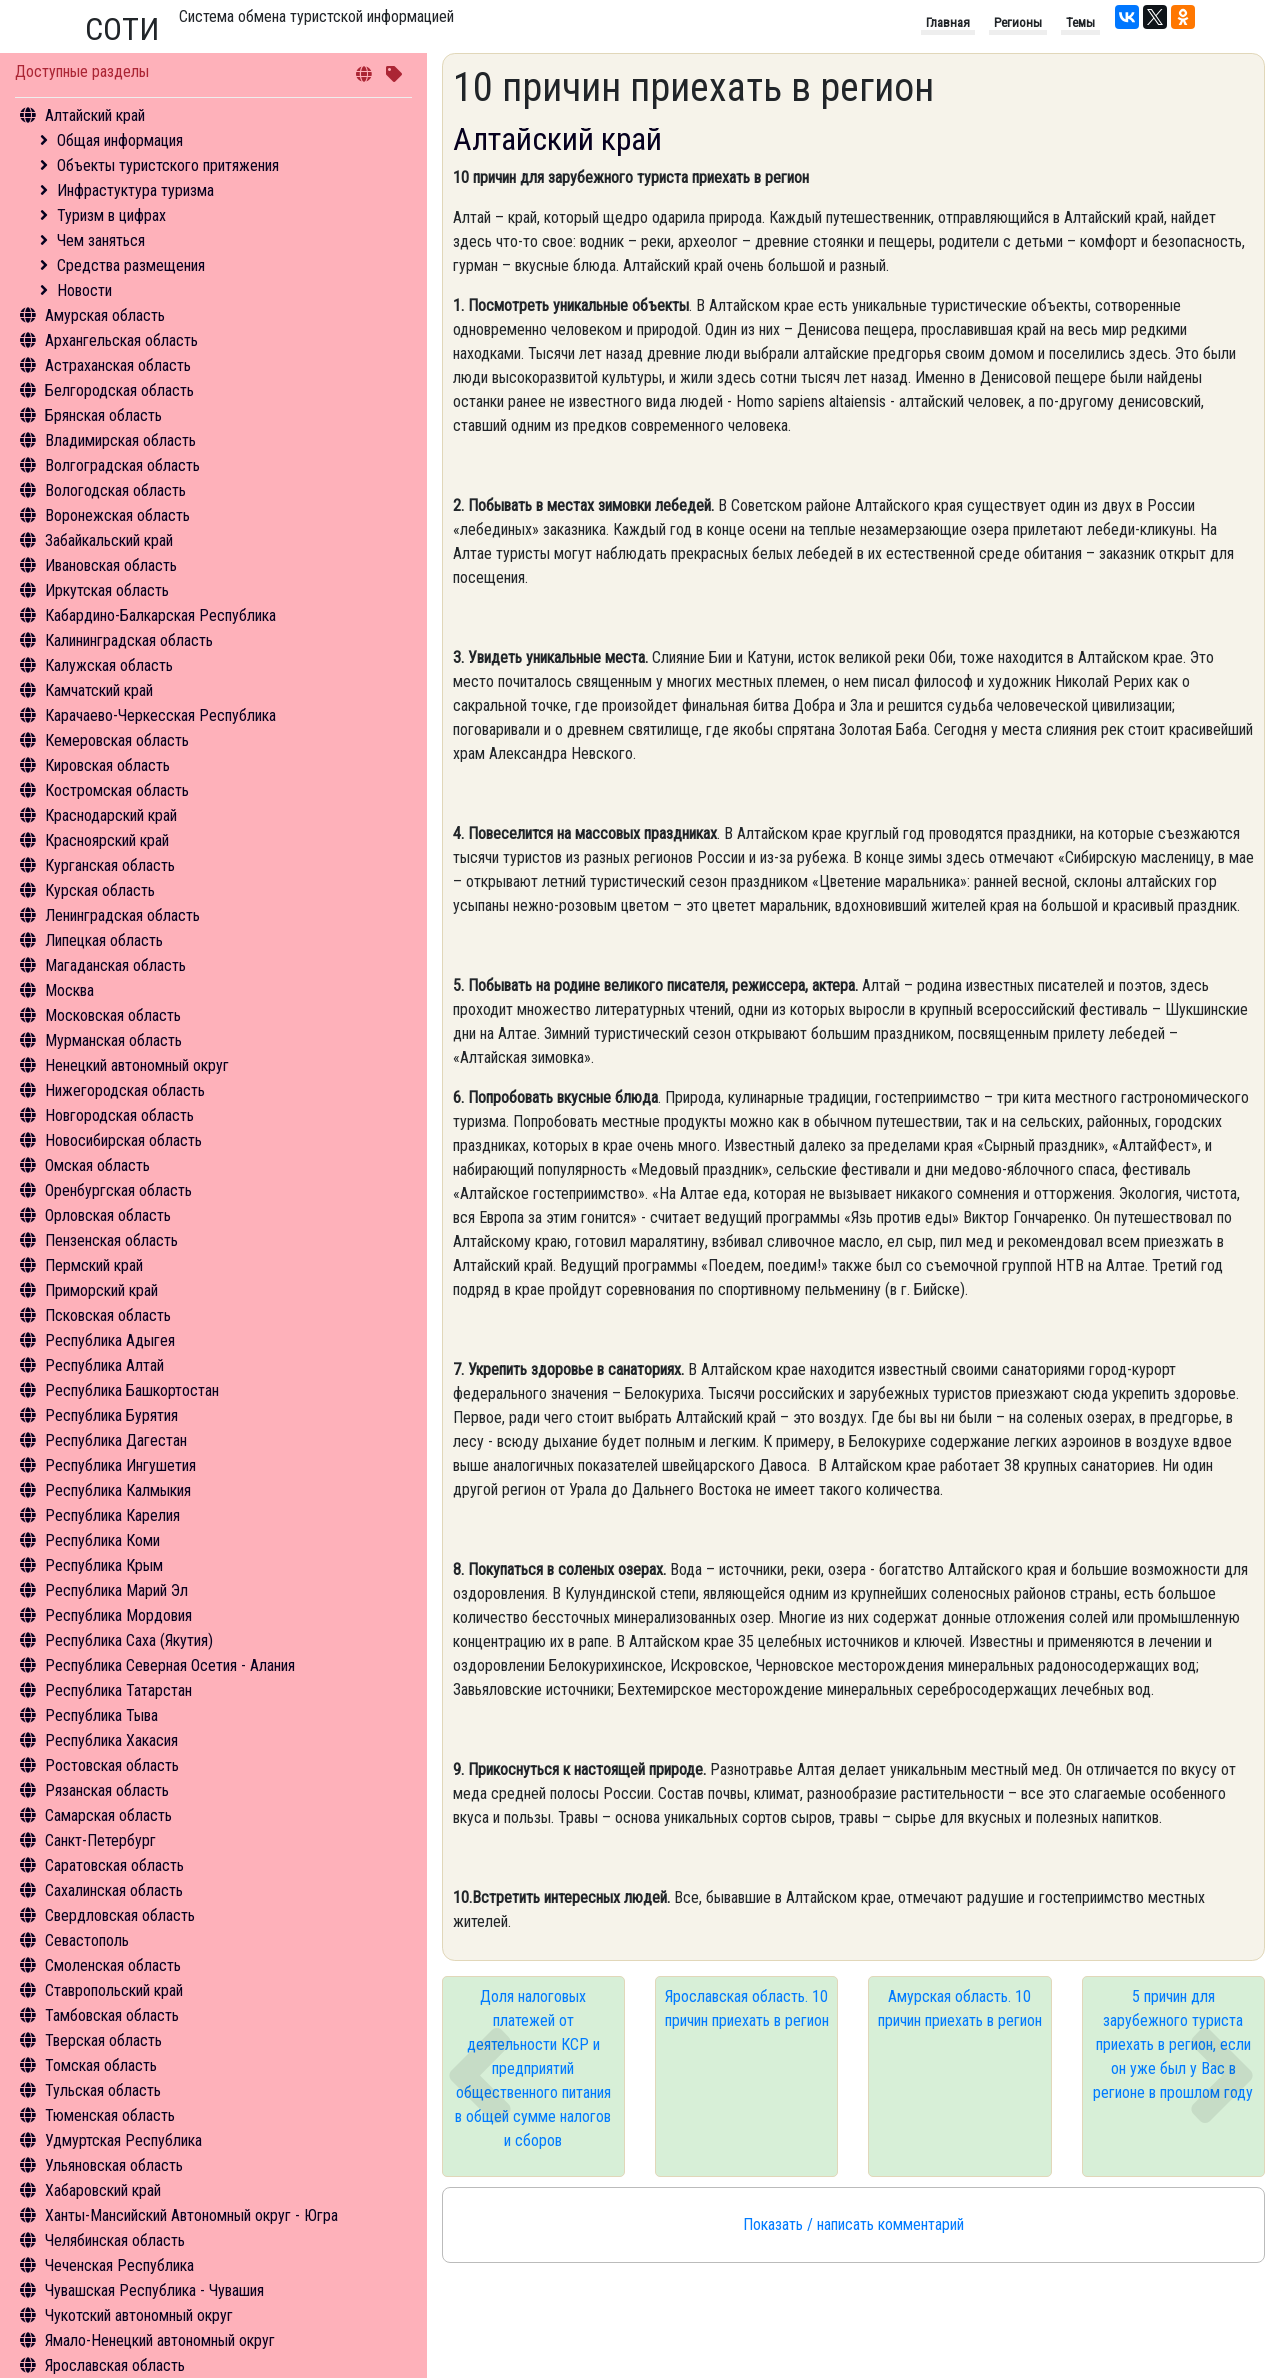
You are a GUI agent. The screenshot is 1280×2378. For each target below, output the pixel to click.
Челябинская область (115, 2240)
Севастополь (87, 1940)
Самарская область (108, 1815)
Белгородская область (119, 390)
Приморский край (101, 1290)
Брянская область (103, 415)
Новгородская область (119, 1115)
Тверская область (103, 2040)
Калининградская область (129, 640)
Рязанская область (107, 1790)
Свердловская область (120, 1915)
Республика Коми (102, 1540)
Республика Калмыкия (118, 1490)
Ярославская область (115, 2365)
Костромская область (117, 790)
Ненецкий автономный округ (137, 1065)
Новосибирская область (123, 1140)
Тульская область (103, 2090)
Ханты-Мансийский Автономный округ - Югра (191, 2215)
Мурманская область (113, 1040)
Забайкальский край (109, 540)
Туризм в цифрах (111, 215)
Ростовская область (112, 1765)
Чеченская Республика (119, 2265)
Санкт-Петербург (100, 1840)
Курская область (100, 890)
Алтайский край (95, 115)
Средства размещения (131, 265)
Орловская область (108, 1215)
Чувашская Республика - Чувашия (154, 2290)
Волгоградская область (122, 465)
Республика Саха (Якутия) (129, 1640)
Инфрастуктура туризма (135, 190)
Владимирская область (120, 440)
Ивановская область (111, 565)
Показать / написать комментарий (853, 2224)
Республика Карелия (112, 1515)
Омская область (97, 1165)
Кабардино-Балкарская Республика (160, 615)
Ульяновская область (114, 2165)
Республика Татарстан (118, 1690)
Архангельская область (121, 340)
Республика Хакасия (111, 1740)
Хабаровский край (103, 2190)
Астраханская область (118, 365)
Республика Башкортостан (132, 1390)
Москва (69, 990)
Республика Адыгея (110, 1340)
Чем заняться (101, 240)
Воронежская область (117, 515)
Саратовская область (114, 1865)
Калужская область (109, 665)
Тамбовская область (112, 2015)
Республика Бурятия (111, 1415)
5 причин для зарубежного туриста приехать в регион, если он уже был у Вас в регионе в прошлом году (1173, 2044)
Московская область (113, 1015)
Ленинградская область (122, 915)
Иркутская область (107, 590)
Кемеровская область (117, 740)
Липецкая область (104, 940)
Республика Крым (104, 1565)
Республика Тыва (101, 1715)
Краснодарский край (111, 815)
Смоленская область (113, 1965)
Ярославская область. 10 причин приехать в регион (747, 2008)
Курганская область (110, 865)
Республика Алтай (104, 1365)
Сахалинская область (114, 1890)
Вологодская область (115, 490)
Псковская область (108, 1315)
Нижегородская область (125, 1090)
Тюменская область (110, 2115)
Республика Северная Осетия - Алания (170, 1665)
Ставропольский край (114, 1990)
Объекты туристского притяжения (168, 165)
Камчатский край (99, 690)
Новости (84, 290)
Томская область (101, 2065)
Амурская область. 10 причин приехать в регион (960, 2008)
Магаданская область (115, 965)
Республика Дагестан (116, 1440)
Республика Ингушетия (120, 1465)
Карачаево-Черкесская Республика (160, 715)
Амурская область (105, 315)
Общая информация (120, 140)
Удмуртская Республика (123, 2140)
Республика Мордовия (118, 1615)
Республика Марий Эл (116, 1590)
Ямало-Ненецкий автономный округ (160, 2340)
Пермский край (94, 1265)
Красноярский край (107, 840)
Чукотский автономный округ (139, 2315)
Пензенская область (111, 1240)
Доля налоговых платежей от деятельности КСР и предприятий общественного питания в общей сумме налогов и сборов (533, 2068)
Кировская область (107, 765)
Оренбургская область (118, 1190)
